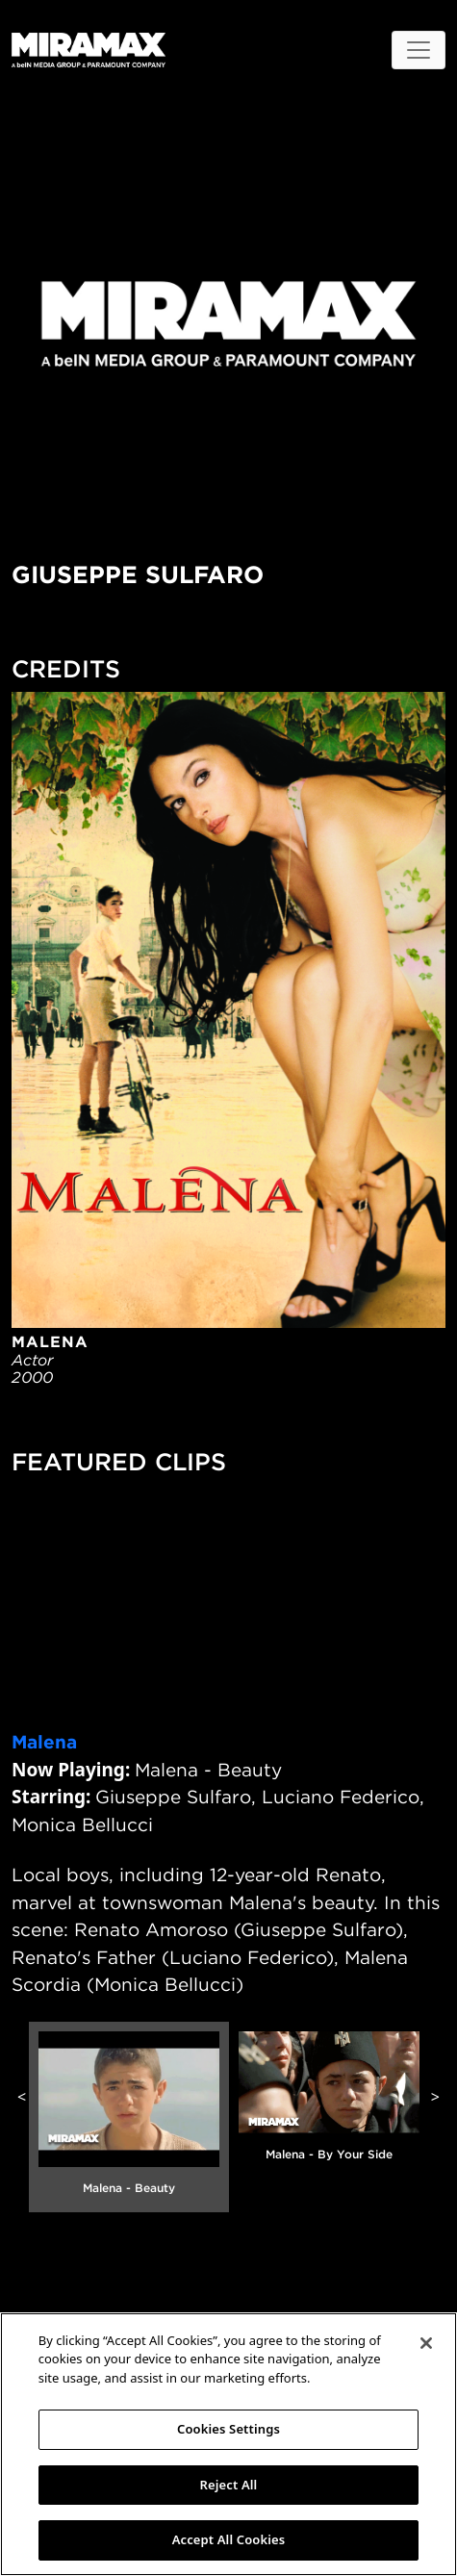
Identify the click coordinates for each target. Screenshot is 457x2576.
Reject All (229, 2484)
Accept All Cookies (229, 2539)
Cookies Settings (228, 2428)
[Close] (426, 2343)
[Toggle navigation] (418, 50)
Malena (44, 1741)
